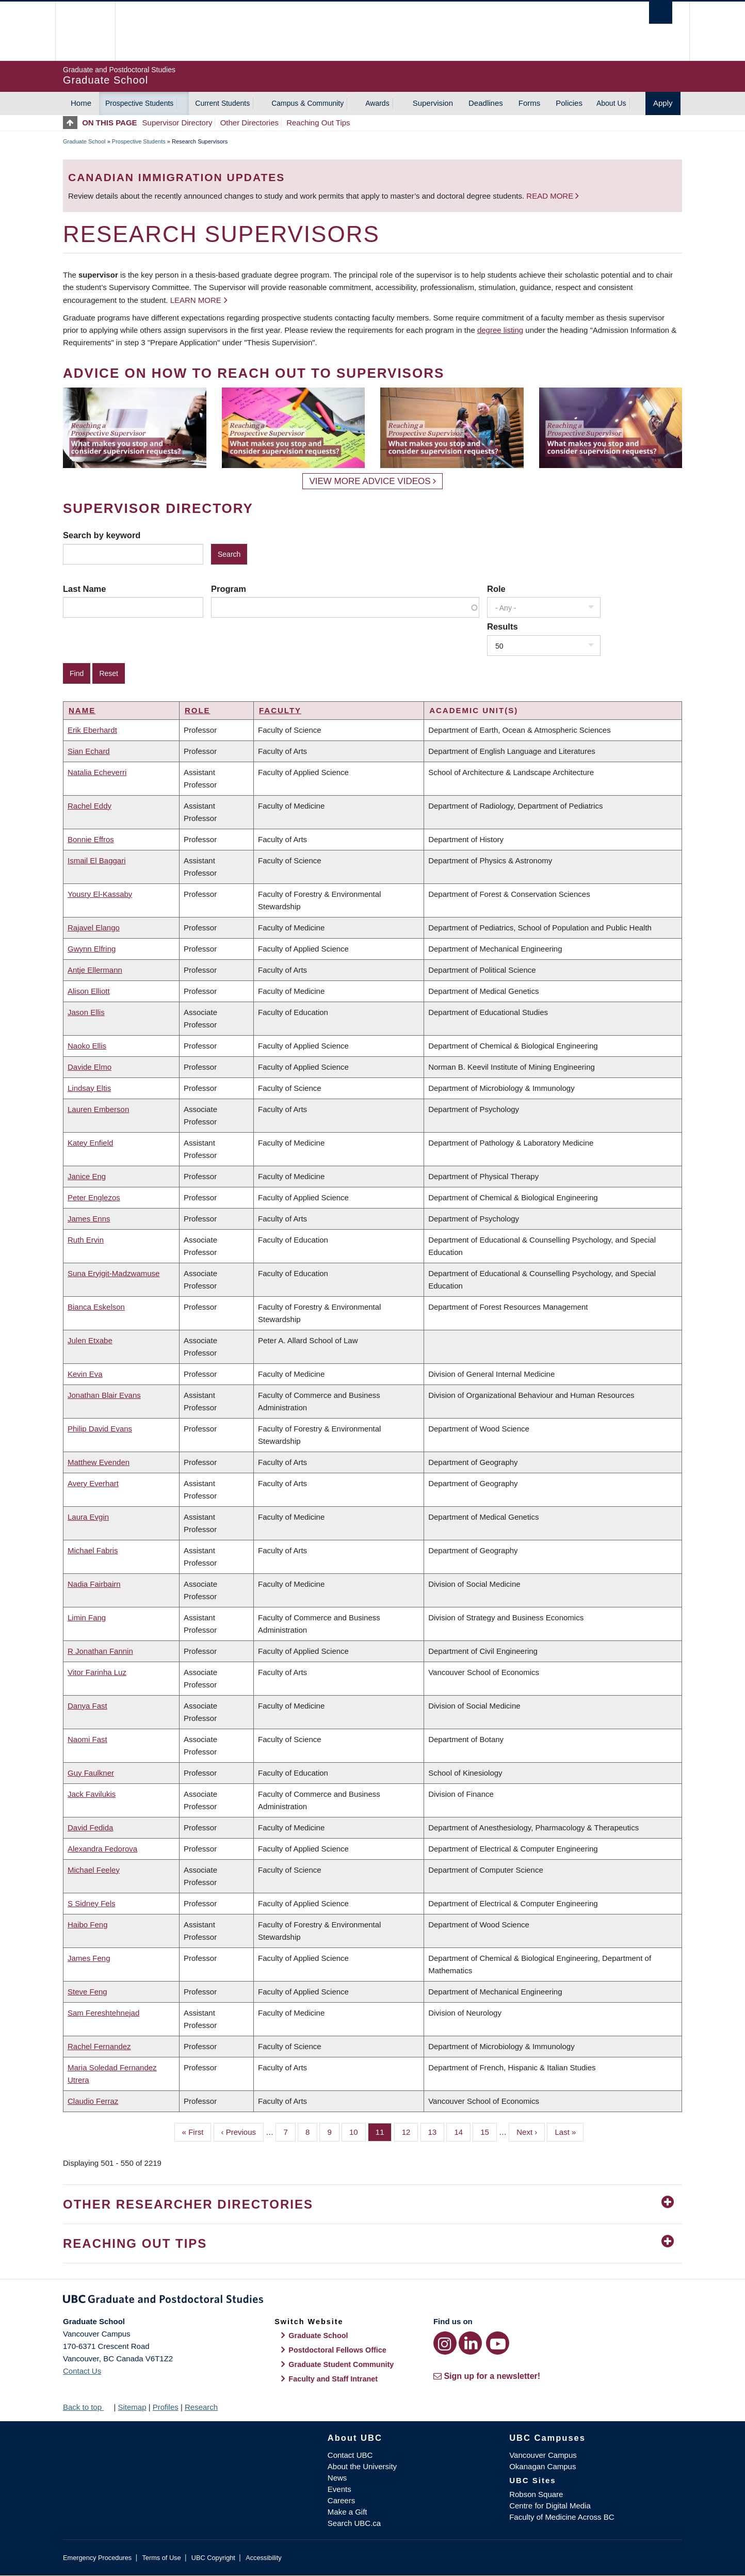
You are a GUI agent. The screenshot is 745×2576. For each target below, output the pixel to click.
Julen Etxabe (90, 1340)
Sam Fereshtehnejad (103, 2012)
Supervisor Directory (177, 122)
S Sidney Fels (92, 1903)
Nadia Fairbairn (94, 1584)
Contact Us (82, 2370)
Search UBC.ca (354, 2523)
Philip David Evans (100, 1428)
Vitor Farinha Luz (97, 1672)
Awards (377, 103)
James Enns (89, 1218)
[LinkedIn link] (470, 2343)
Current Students (222, 103)
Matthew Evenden (98, 1462)
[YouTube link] (497, 2343)
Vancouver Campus (543, 2455)
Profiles (166, 2407)
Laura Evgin (88, 1516)
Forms (530, 103)
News (337, 2477)
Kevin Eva (85, 1374)
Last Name (84, 588)
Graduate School (84, 141)
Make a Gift (347, 2511)
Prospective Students (139, 103)
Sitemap (132, 2407)
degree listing (500, 330)
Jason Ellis (86, 1012)
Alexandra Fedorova (102, 1848)
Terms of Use (161, 2558)
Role (496, 588)
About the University (362, 2466)
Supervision (433, 103)
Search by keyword (101, 535)
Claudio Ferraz (93, 2101)
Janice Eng (87, 1176)
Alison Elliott (89, 991)
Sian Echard (89, 751)
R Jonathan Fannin (100, 1651)
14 (462, 2131)
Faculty (280, 710)
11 (384, 2131)
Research (201, 2407)
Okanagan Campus (542, 2466)
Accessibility (263, 2558)
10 (357, 2131)
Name (82, 710)
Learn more (195, 300)
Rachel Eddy (89, 805)
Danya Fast (87, 1705)
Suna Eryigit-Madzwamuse (113, 1273)
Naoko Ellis (87, 1045)
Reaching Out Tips (318, 122)
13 (436, 2131)
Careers (341, 2500)
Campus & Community (307, 103)
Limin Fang (87, 1617)
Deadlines (485, 103)
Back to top (87, 2407)
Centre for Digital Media (550, 2505)
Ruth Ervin (86, 1239)
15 (488, 2131)
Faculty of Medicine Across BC (561, 2517)
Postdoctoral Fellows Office (337, 2350)
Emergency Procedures (97, 2558)
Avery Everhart (93, 1483)
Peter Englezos (94, 1197)
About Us (611, 103)
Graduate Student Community (341, 2364)
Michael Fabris (93, 1550)
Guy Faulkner (91, 1772)
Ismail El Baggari (97, 860)
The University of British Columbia (85, 31)
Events (339, 2489)
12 (410, 2131)
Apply (663, 103)
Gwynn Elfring (92, 948)
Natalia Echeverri (97, 772)
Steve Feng (87, 1991)
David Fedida (90, 1827)
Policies (569, 103)
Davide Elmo (89, 1066)
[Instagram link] (445, 2343)
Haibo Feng (88, 1924)
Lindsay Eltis (89, 1088)
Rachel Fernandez (99, 2046)
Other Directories (249, 122)
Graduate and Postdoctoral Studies (372, 2301)
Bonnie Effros (91, 839)
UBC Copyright (213, 2558)
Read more (550, 195)
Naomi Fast (87, 1739)
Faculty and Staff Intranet (333, 2379)
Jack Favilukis (92, 1794)
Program (228, 588)
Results (502, 626)
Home (81, 103)
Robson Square (536, 2494)
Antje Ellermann (95, 969)
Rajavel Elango (94, 927)
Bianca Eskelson (96, 1306)
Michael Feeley (94, 1869)
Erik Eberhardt (92, 730)
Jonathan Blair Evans (104, 1395)
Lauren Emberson (98, 1109)
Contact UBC (350, 2455)
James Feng (89, 1958)
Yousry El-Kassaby (100, 894)
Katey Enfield (90, 1142)
